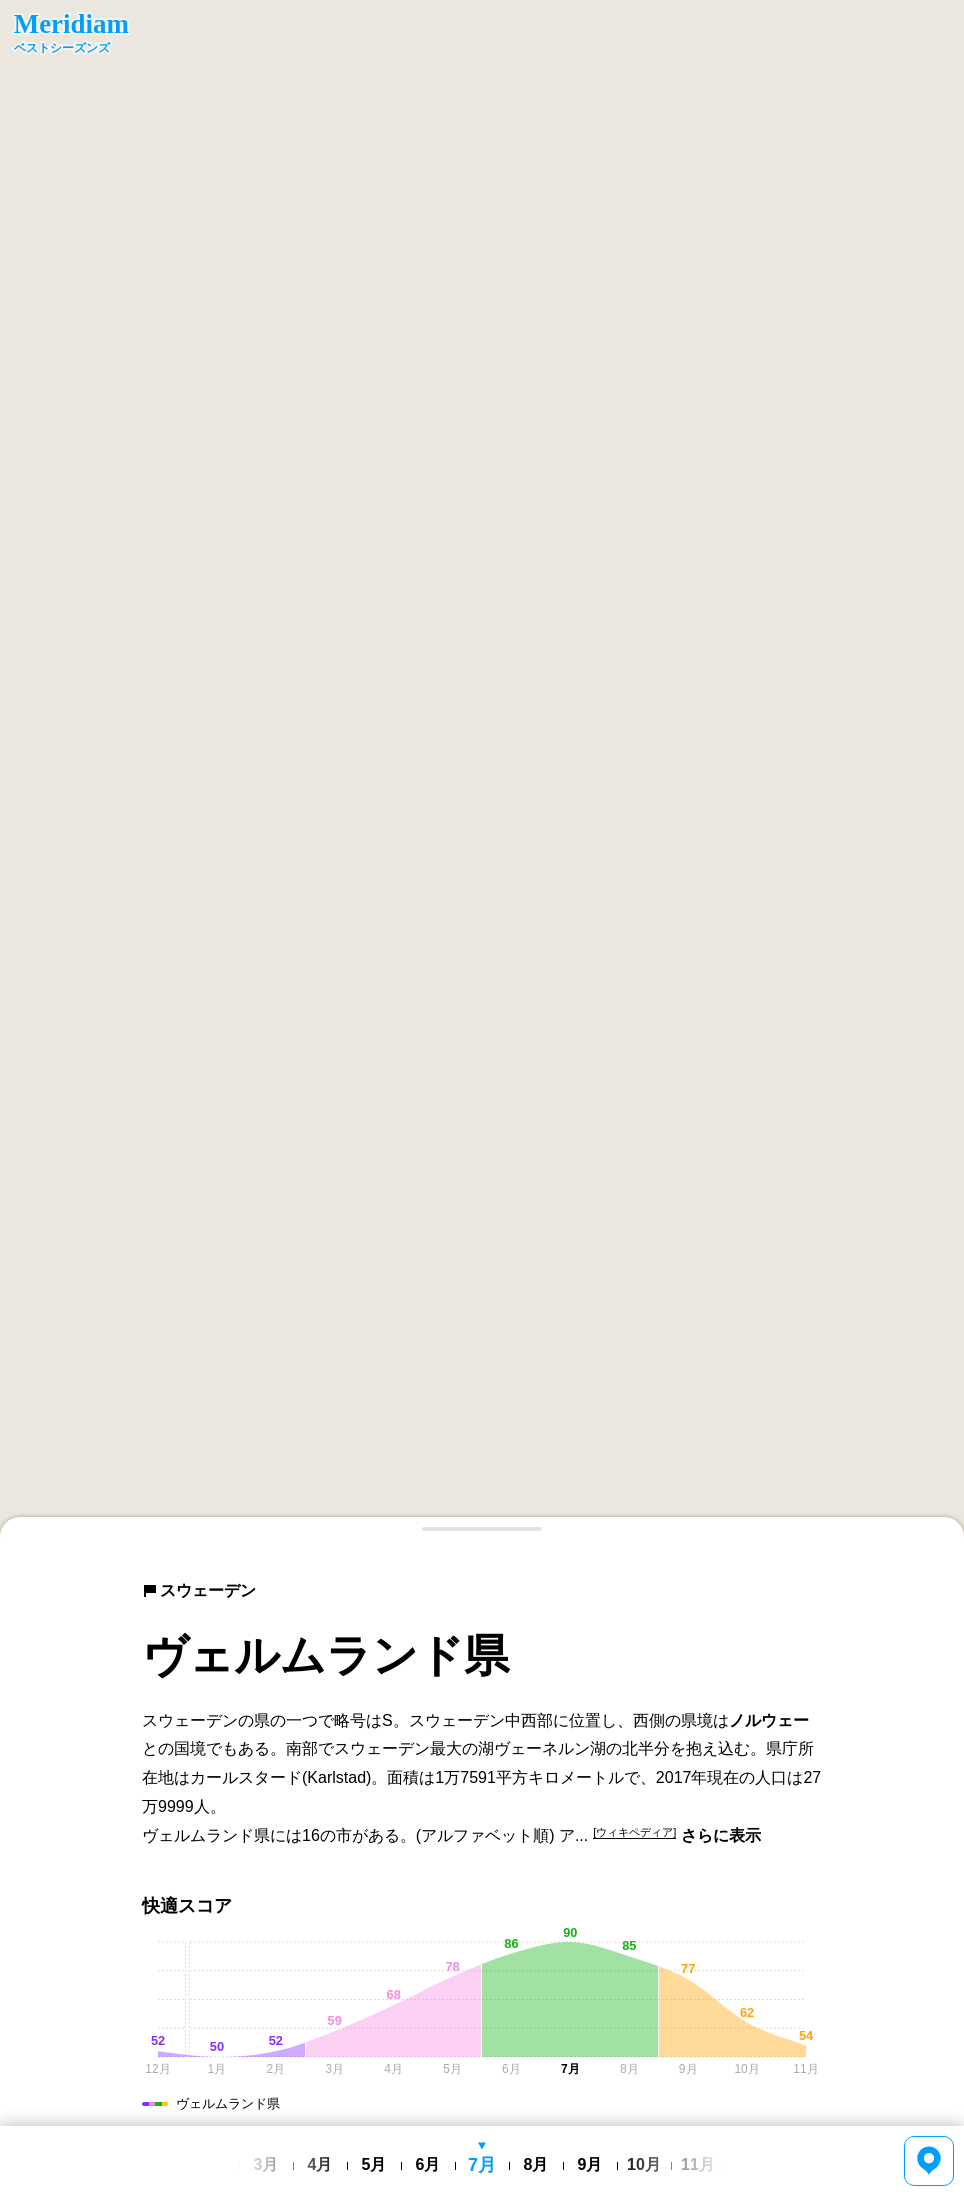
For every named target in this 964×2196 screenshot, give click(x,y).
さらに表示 (721, 1835)
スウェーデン (199, 1590)
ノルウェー (769, 1720)
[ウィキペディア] (634, 1832)
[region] (482, 768)
